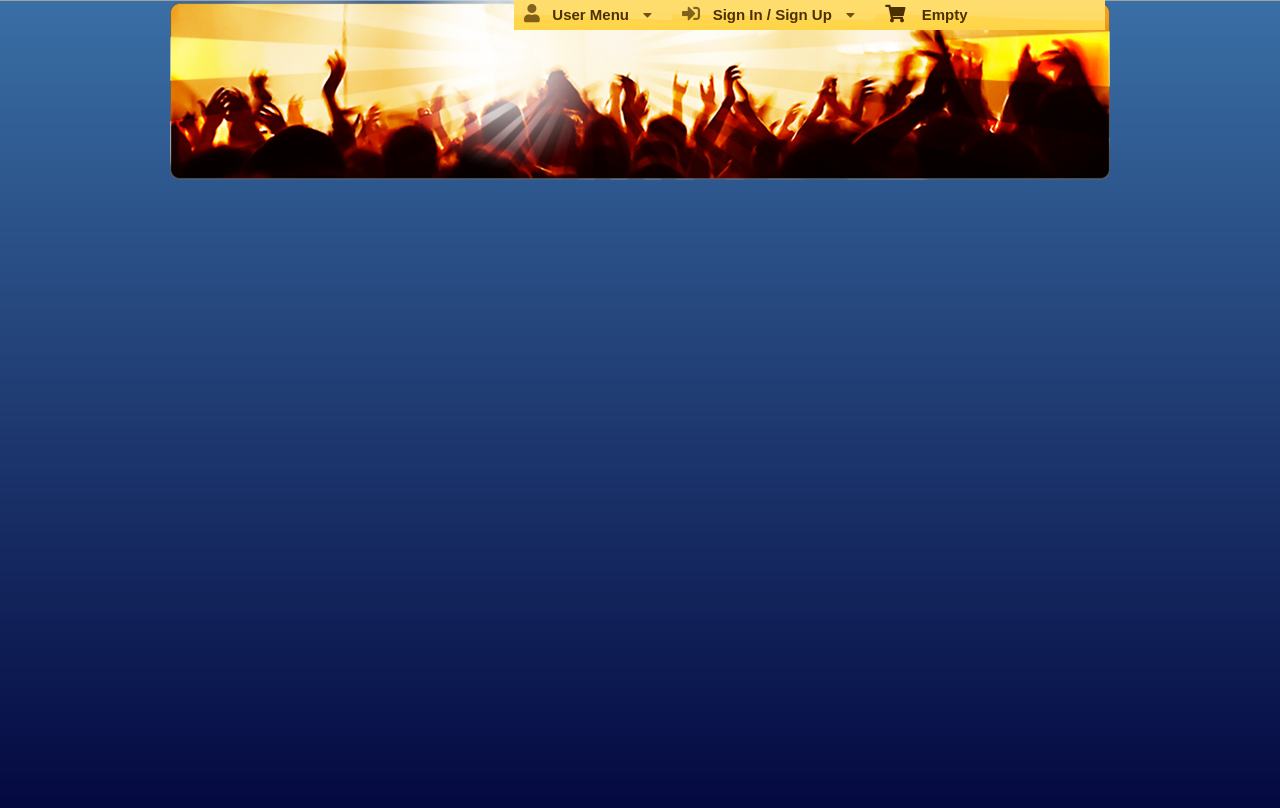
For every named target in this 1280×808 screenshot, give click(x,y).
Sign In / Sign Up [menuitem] (768, 14)
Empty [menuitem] (926, 13)
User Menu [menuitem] (588, 14)
